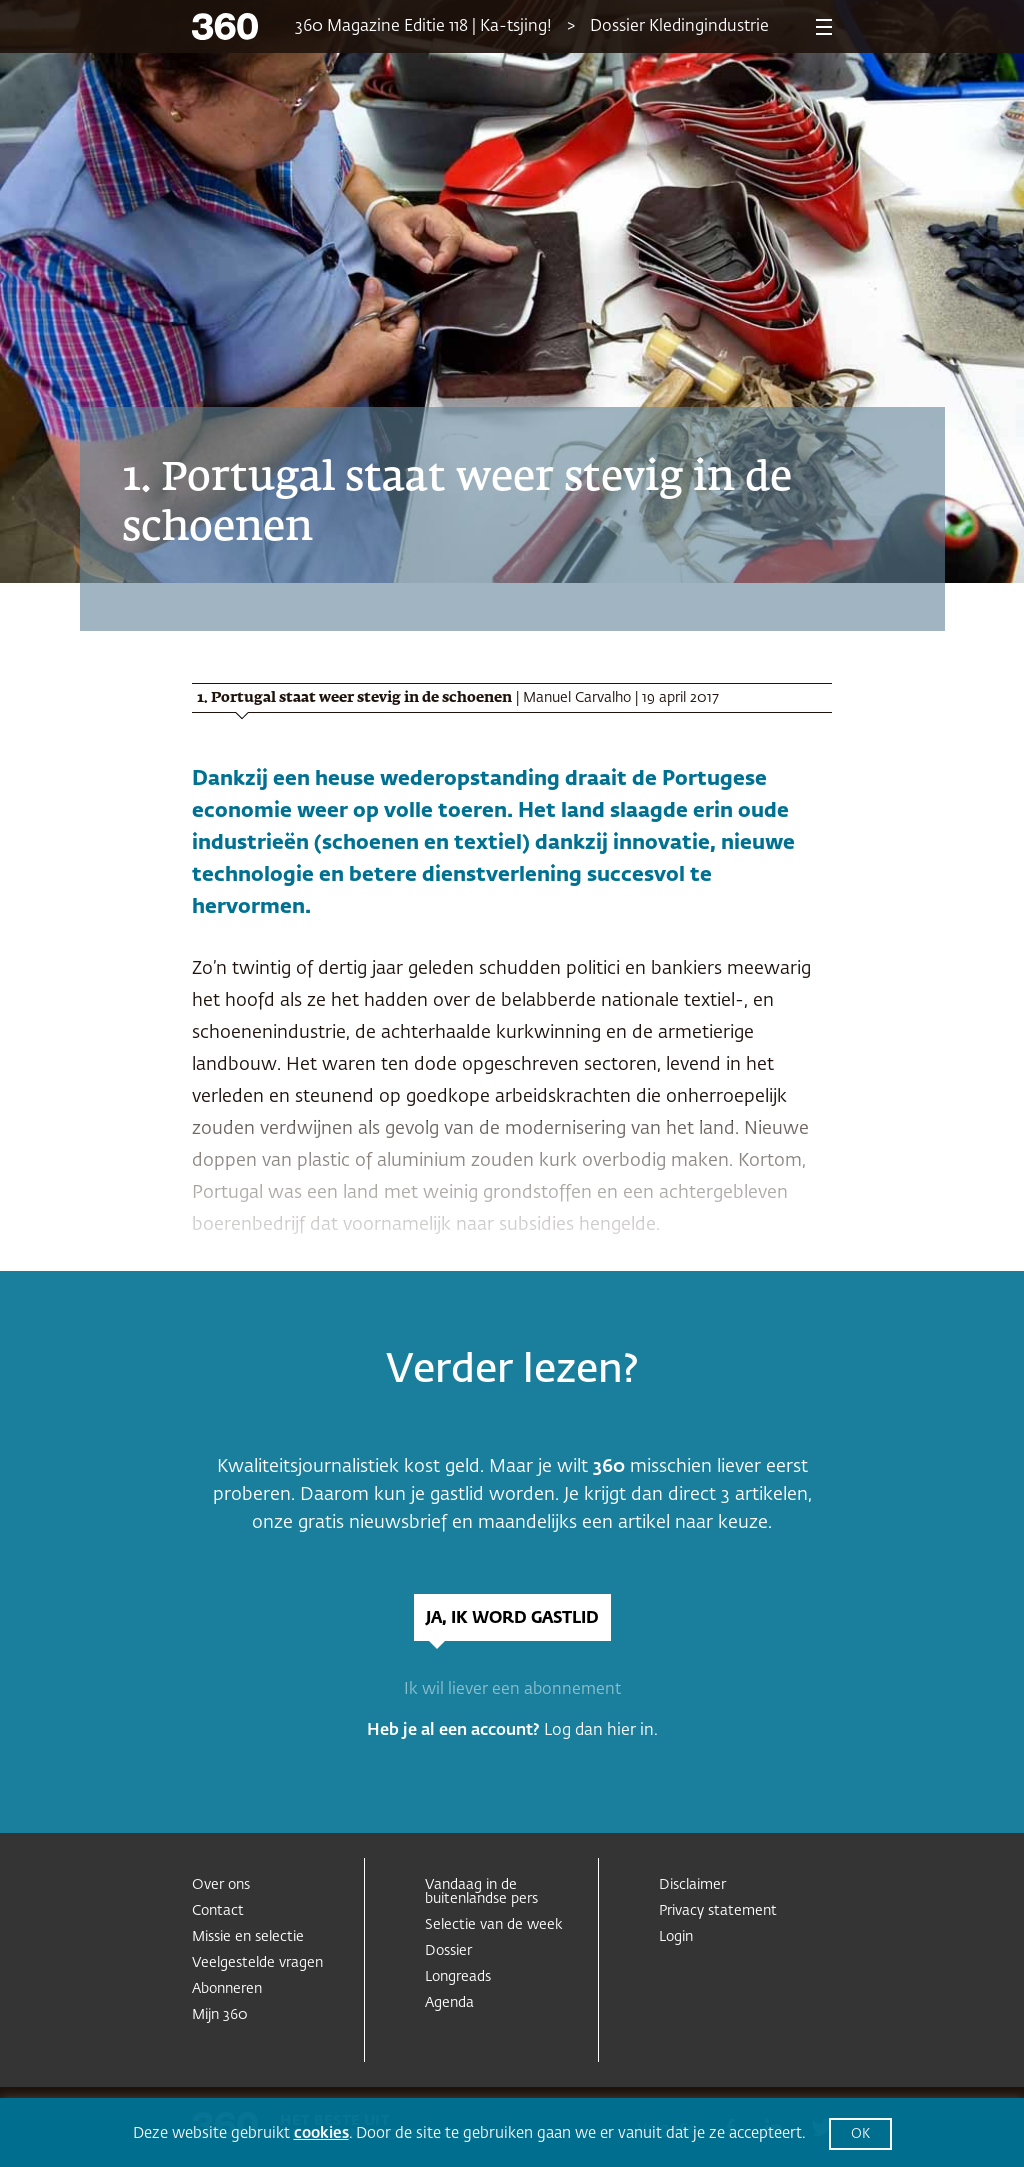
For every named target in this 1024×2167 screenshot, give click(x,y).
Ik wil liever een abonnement (512, 1690)
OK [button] (860, 2134)
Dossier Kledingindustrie (679, 27)
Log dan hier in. (601, 1731)
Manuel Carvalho (577, 698)
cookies (321, 2133)
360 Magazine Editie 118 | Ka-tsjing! (423, 27)
